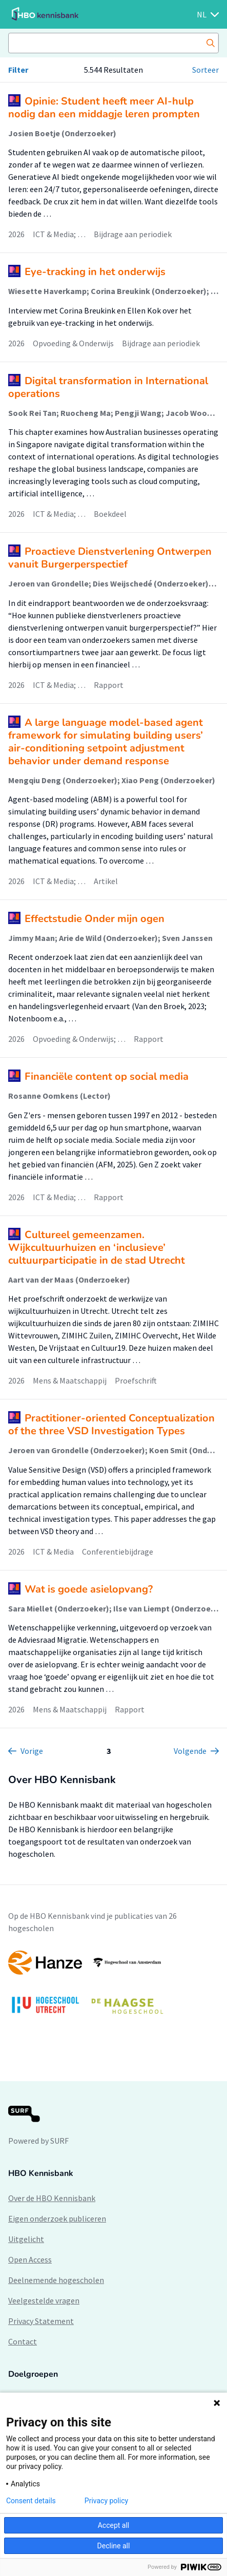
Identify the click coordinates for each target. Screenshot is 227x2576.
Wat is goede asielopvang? (89, 1589)
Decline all (113, 2546)
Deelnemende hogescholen (56, 2280)
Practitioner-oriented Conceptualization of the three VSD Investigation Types (111, 1424)
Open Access (30, 2259)
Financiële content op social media (107, 1076)
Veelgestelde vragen (43, 2300)
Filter (18, 69)
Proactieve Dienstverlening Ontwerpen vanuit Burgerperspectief (110, 557)
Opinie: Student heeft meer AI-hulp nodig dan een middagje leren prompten (104, 107)
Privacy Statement (41, 2321)
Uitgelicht (26, 2239)
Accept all (114, 2525)
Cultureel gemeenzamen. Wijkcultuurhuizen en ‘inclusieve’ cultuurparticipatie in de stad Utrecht (96, 1247)
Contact (22, 2341)
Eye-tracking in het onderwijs (95, 272)
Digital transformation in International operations (108, 387)
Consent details (31, 2501)
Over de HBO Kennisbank (51, 2198)
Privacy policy (106, 2501)
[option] (113, 1987)
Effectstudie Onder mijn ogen (94, 919)
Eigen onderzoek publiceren (57, 2218)
